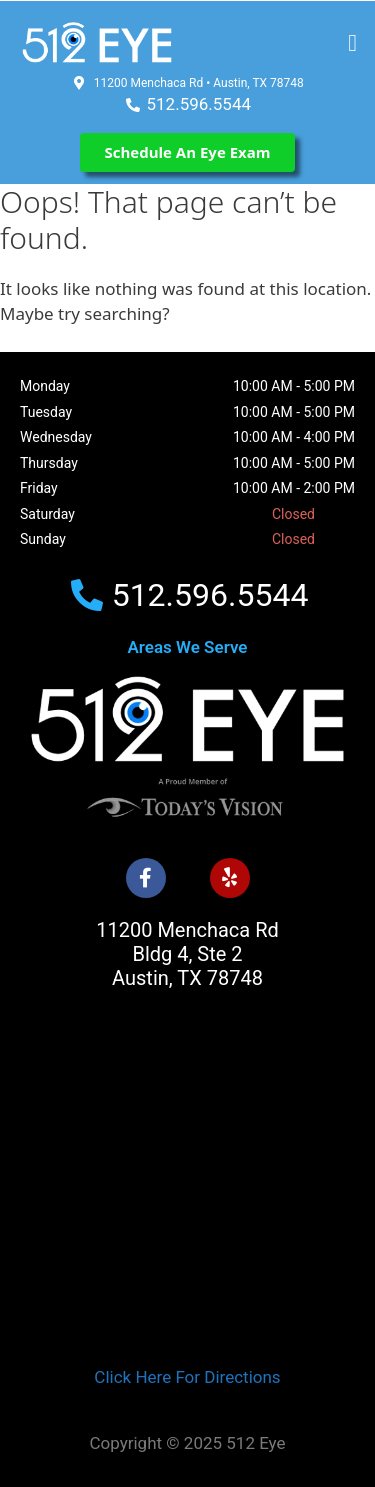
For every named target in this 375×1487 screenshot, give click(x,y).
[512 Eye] (187, 1195)
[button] (352, 43)
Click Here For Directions (187, 1377)
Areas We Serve (188, 647)
